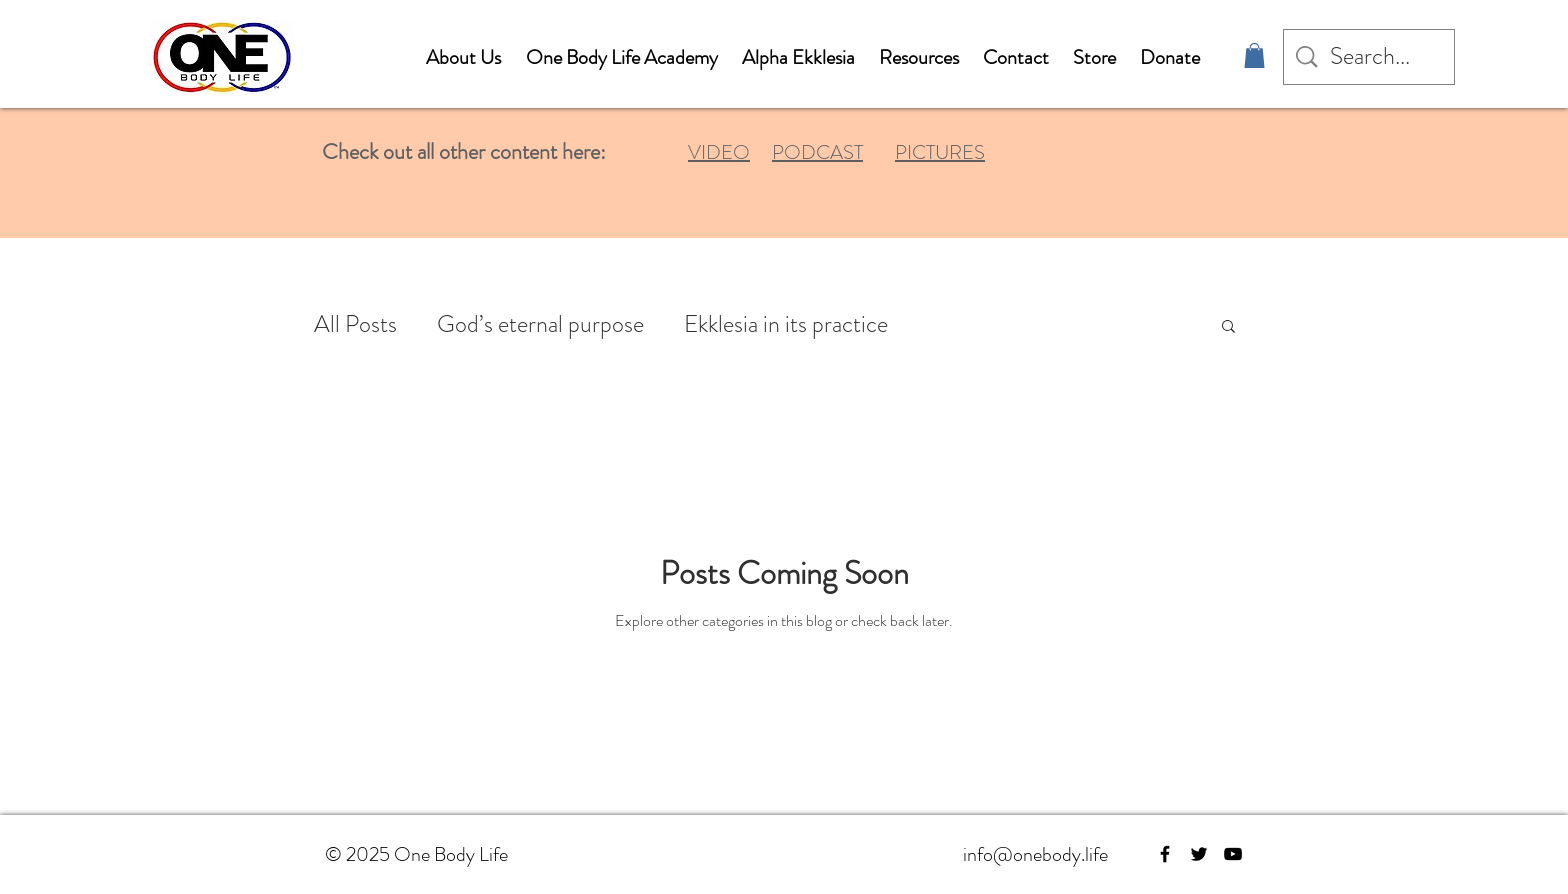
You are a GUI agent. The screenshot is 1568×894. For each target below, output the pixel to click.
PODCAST (817, 152)
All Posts (355, 324)
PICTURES (940, 152)
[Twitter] (1199, 854)
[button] (1254, 55)
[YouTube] (1233, 854)
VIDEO (719, 152)
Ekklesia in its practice (786, 324)
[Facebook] (1165, 854)
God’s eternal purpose (540, 324)
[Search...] (1371, 57)
